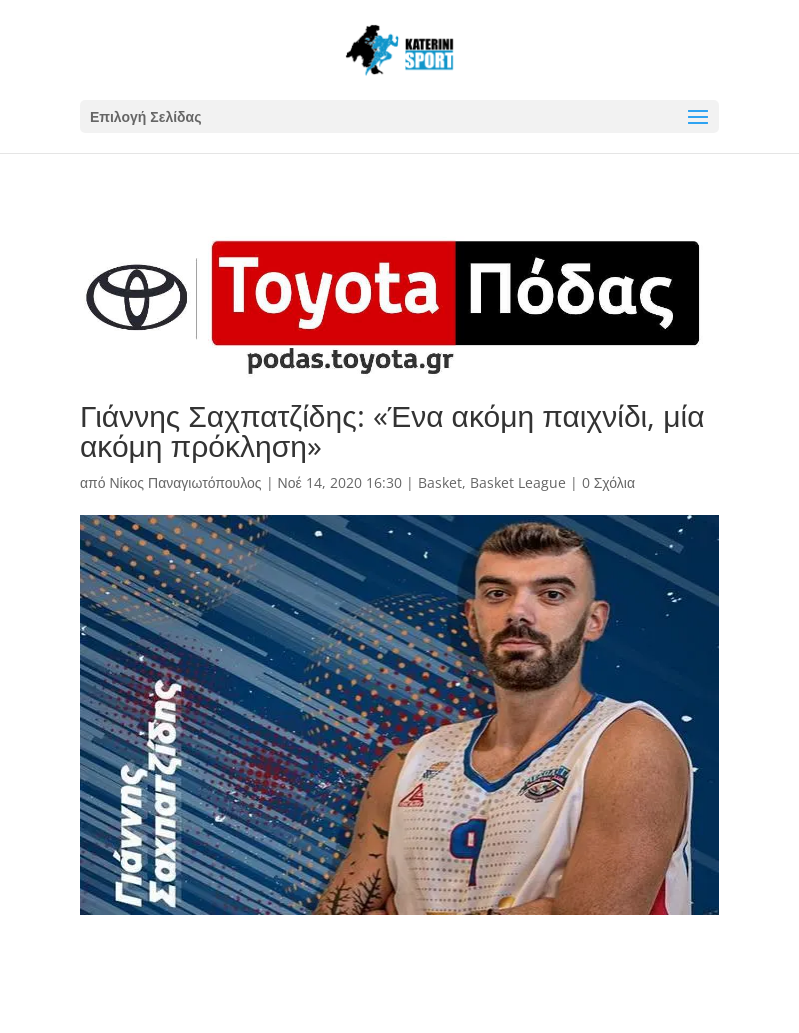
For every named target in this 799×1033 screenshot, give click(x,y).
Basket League (518, 482)
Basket (440, 482)
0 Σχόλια (608, 482)
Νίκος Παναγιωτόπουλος (185, 482)
